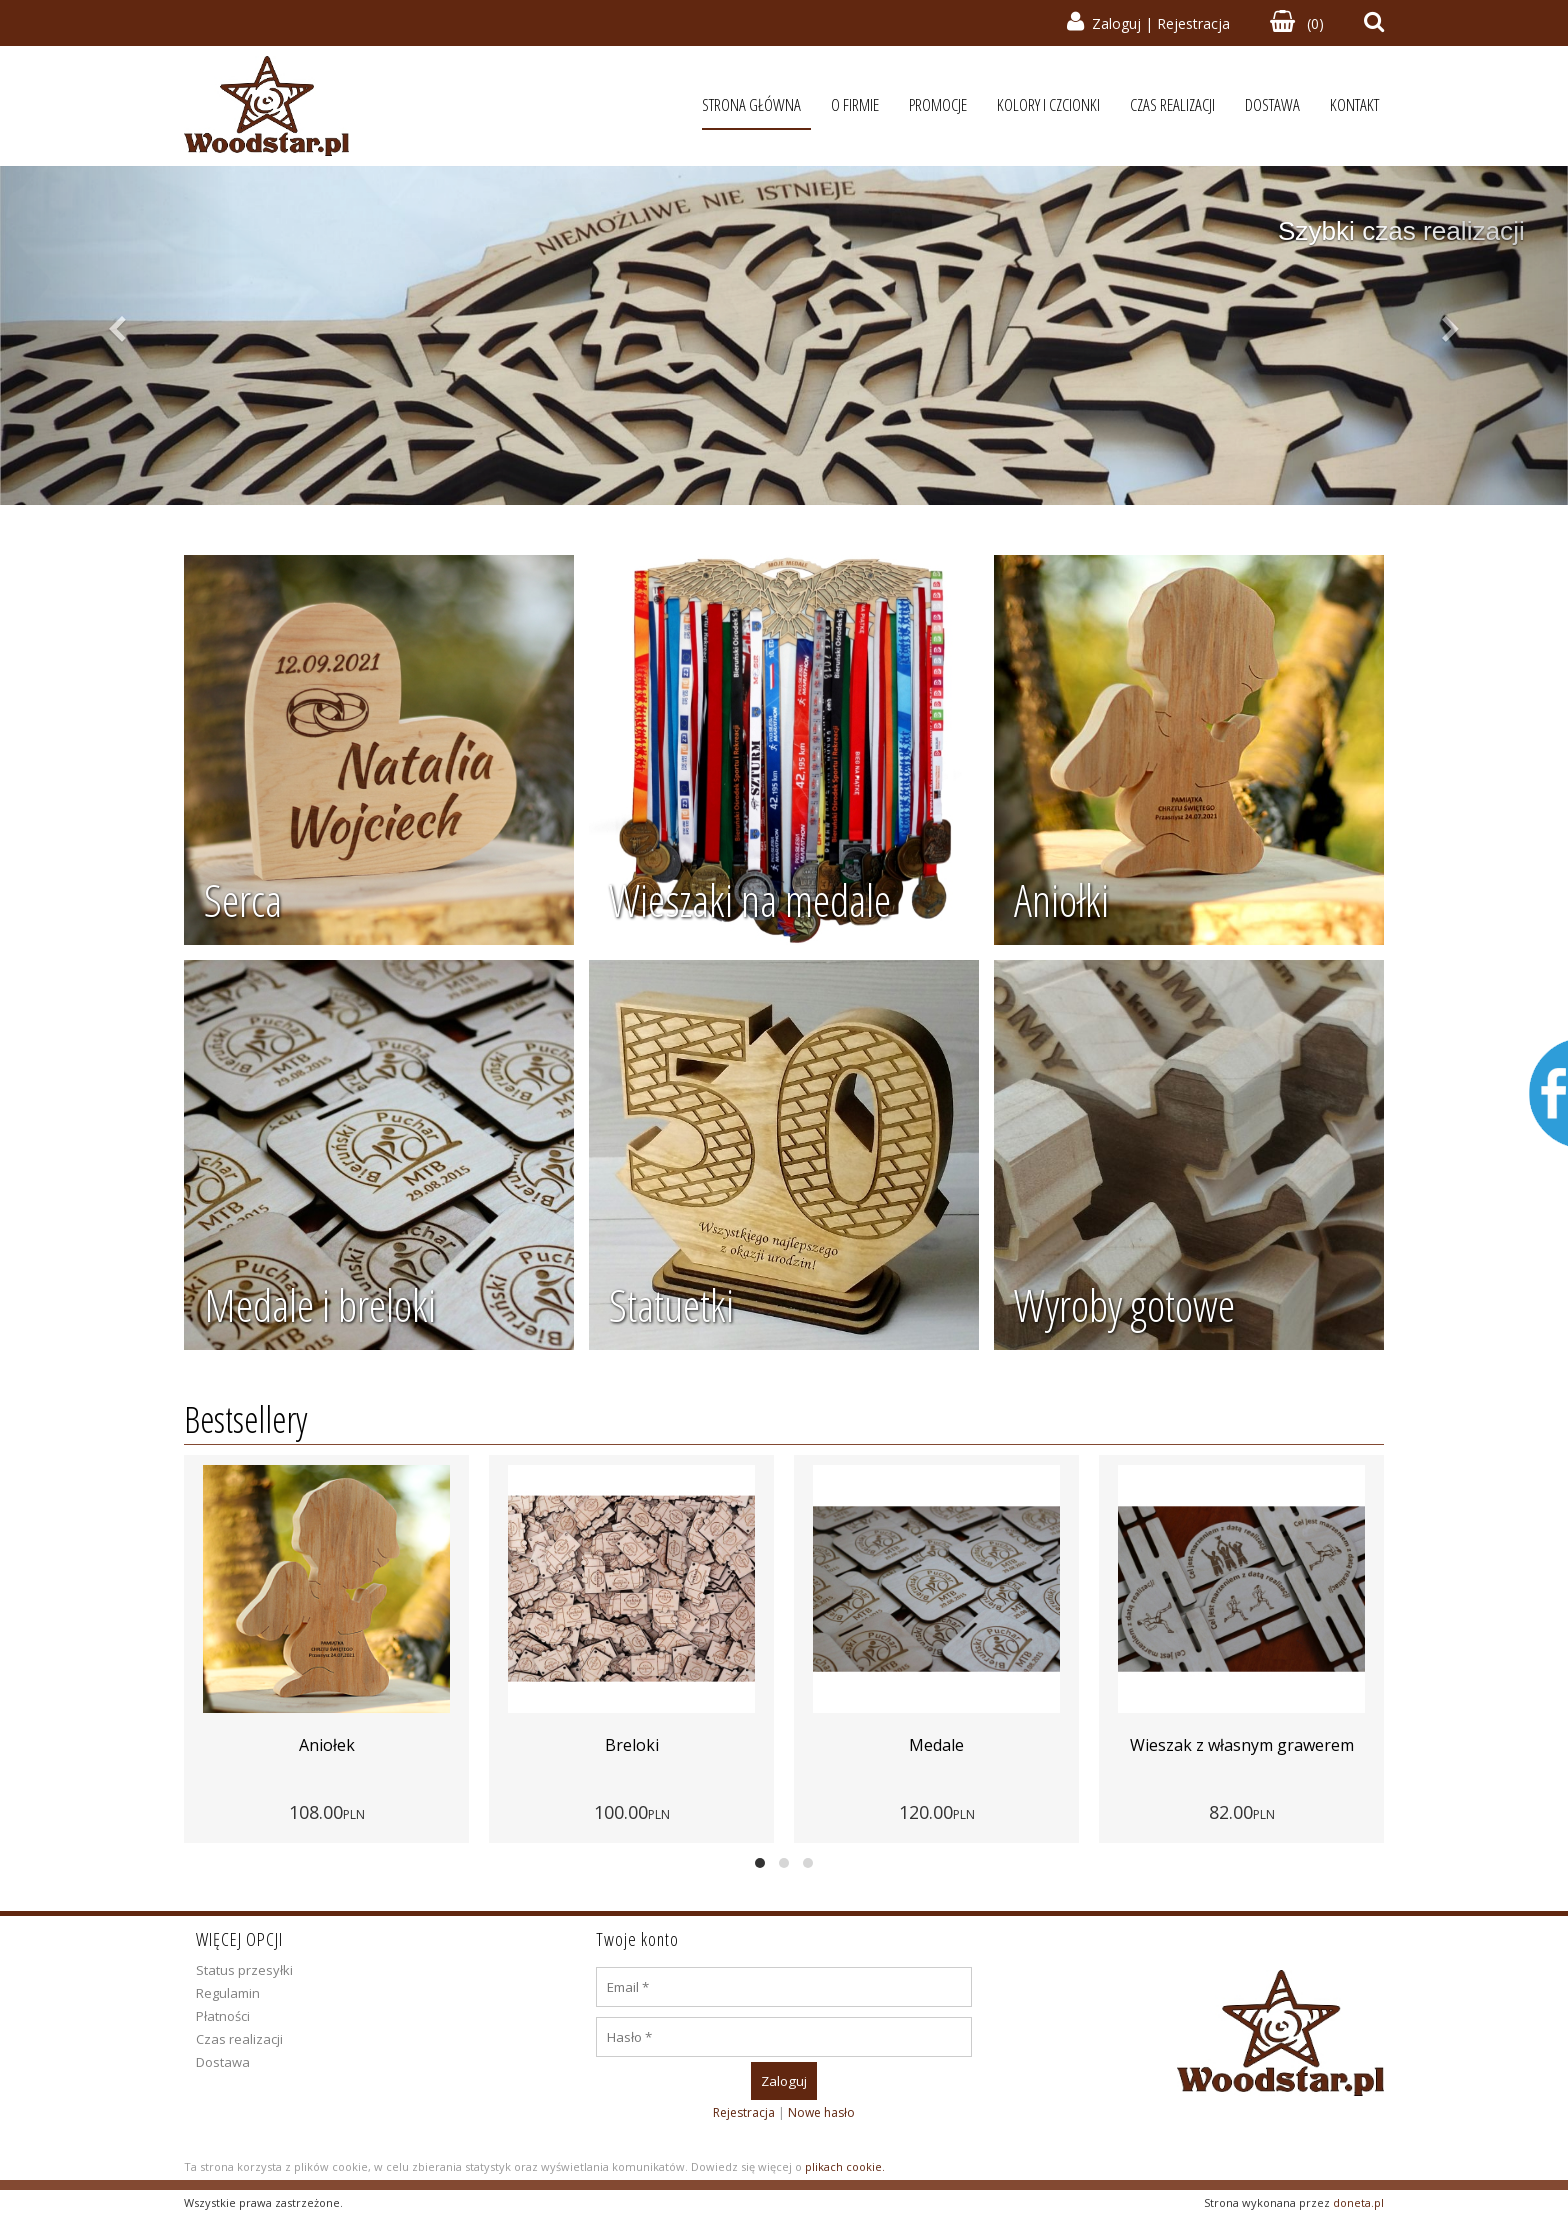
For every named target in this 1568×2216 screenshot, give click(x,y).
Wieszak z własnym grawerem (1338, 1745)
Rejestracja (1193, 23)
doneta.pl (1358, 2202)
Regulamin (228, 1993)
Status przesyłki (244, 1970)
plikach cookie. (845, 2166)
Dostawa (223, 2062)
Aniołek (423, 1745)
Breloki (728, 1745)
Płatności (223, 2016)
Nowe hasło (821, 2112)
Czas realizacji (239, 2039)
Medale (1033, 1745)
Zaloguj (1116, 23)
